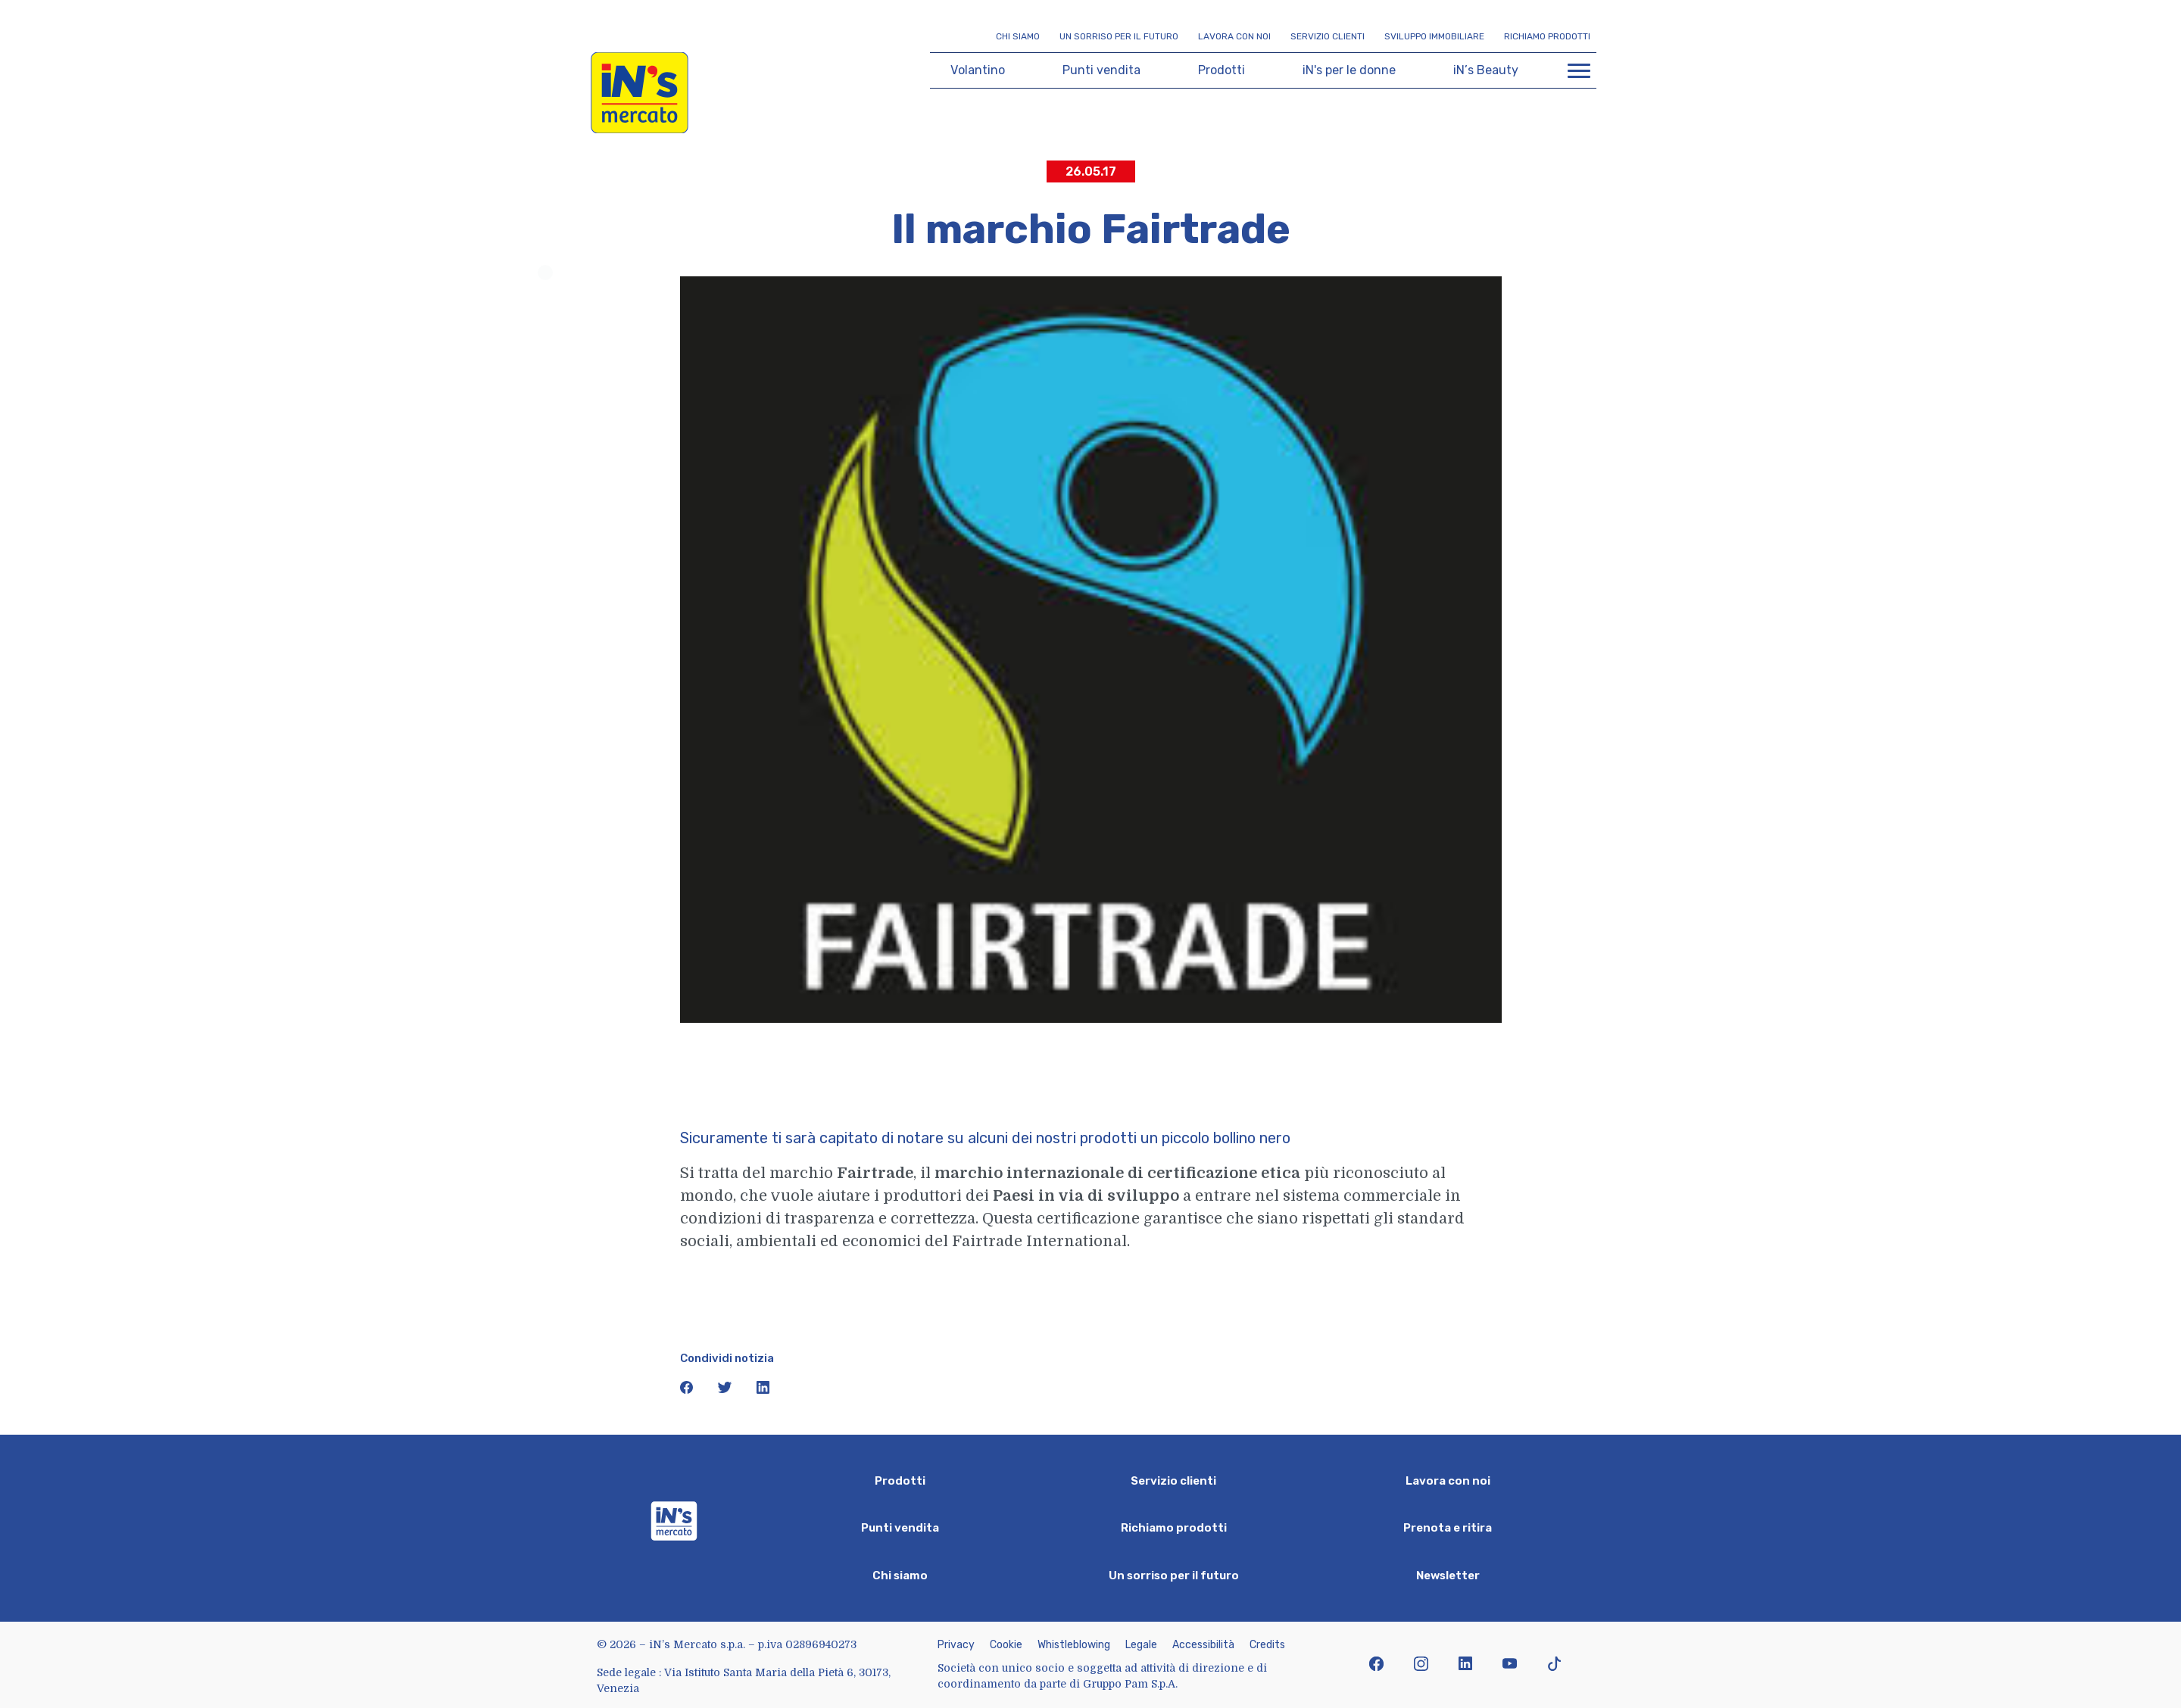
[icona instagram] (1421, 1665)
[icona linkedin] (763, 1390)
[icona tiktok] (1554, 1665)
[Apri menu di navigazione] (1579, 70)
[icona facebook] (688, 1390)
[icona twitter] (726, 1390)
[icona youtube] (1509, 1665)
